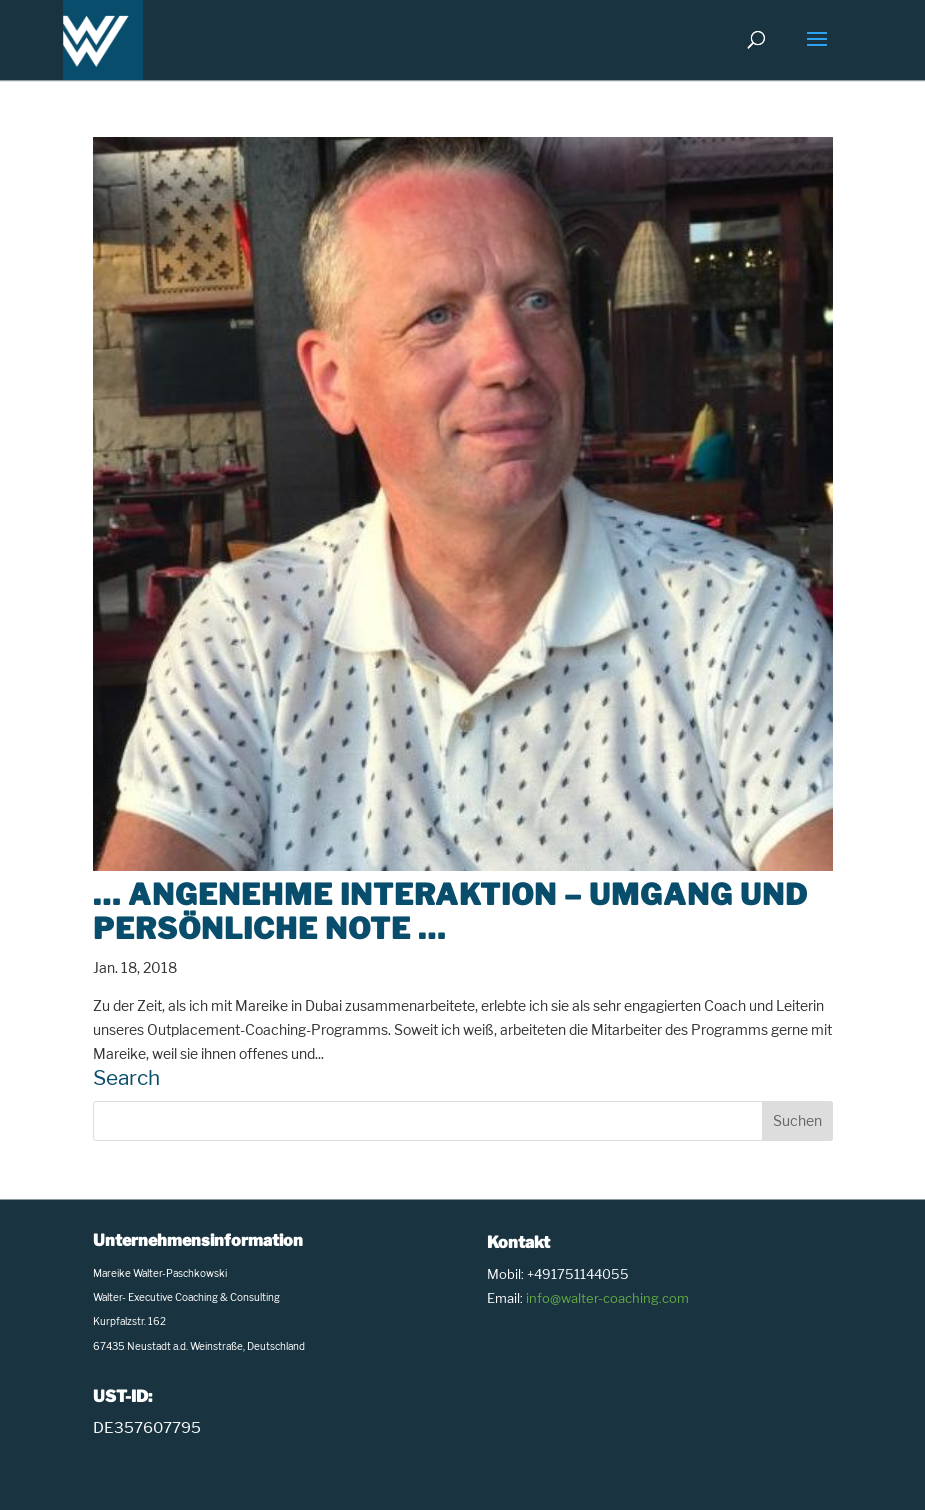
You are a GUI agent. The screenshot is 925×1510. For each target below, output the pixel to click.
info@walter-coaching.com (607, 1298)
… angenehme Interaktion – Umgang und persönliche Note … (450, 912)
